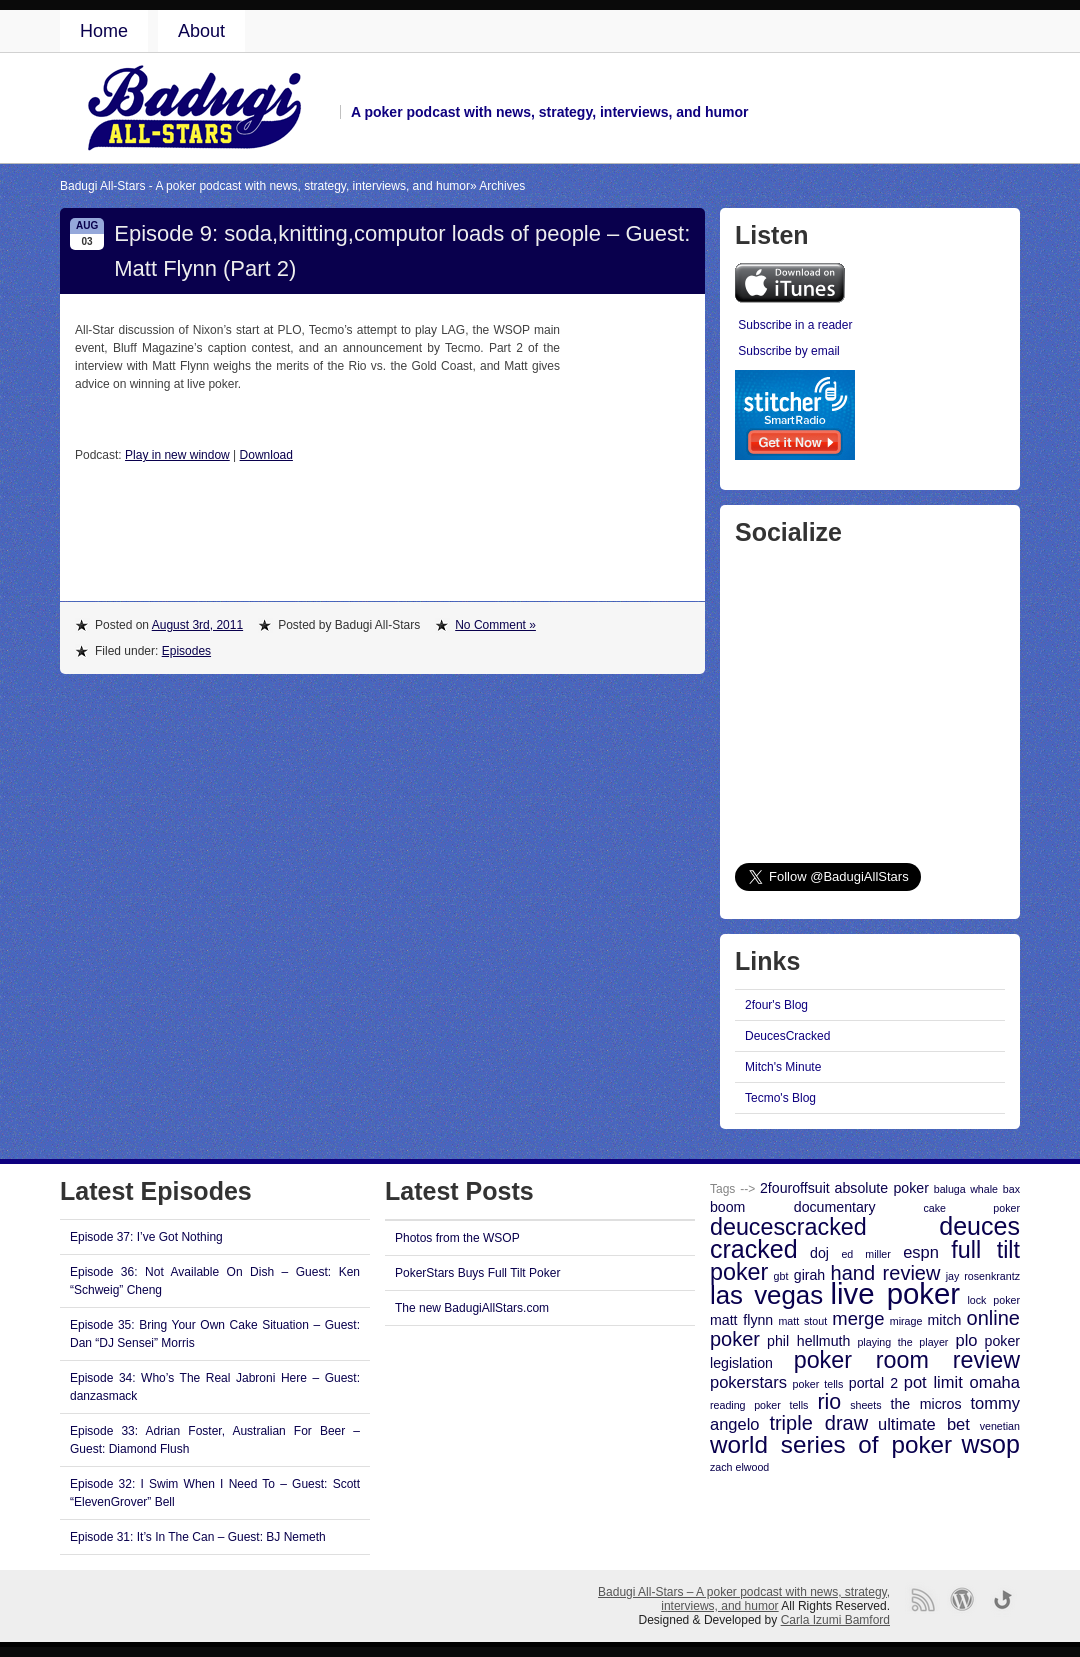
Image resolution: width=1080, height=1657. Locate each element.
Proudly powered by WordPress (962, 1599)
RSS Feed (922, 1599)
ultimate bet (924, 1424)
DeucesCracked (787, 1036)
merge (858, 1318)
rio (829, 1402)
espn (921, 1252)
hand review (886, 1273)
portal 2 (873, 1383)
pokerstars (748, 1382)
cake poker (971, 1208)
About (201, 31)
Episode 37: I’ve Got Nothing (146, 1237)
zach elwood (739, 1467)
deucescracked (788, 1227)
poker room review (907, 1360)
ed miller (865, 1254)
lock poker (993, 1300)
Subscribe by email (788, 351)
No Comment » (495, 625)
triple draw (818, 1423)
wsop (991, 1444)
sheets (865, 1405)
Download (266, 455)
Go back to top (1002, 1599)
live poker (896, 1293)
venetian (1000, 1426)
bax (1011, 1189)
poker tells (818, 1384)
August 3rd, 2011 (197, 625)
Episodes (186, 651)
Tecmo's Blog (780, 1098)
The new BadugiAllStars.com (472, 1308)
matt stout (802, 1321)
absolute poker (882, 1188)
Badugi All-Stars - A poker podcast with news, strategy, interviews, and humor (265, 186)
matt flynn (741, 1320)
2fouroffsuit (795, 1188)
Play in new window (177, 455)
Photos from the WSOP (457, 1238)
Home (104, 31)
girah (809, 1275)
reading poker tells (759, 1405)
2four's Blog (776, 1005)
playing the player (902, 1342)
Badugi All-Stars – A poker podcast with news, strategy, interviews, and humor (744, 1599)
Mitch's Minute (783, 1067)
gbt (781, 1276)
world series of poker (831, 1444)
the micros (926, 1404)
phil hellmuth (808, 1341)
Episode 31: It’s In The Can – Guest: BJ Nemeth (198, 1537)
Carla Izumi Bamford (835, 1620)
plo (966, 1340)
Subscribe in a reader (795, 325)
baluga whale (966, 1189)
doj (819, 1253)
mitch (945, 1320)
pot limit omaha (962, 1382)
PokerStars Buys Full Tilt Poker (477, 1273)
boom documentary (793, 1207)
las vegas (766, 1295)
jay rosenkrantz (983, 1276)
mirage (906, 1321)
